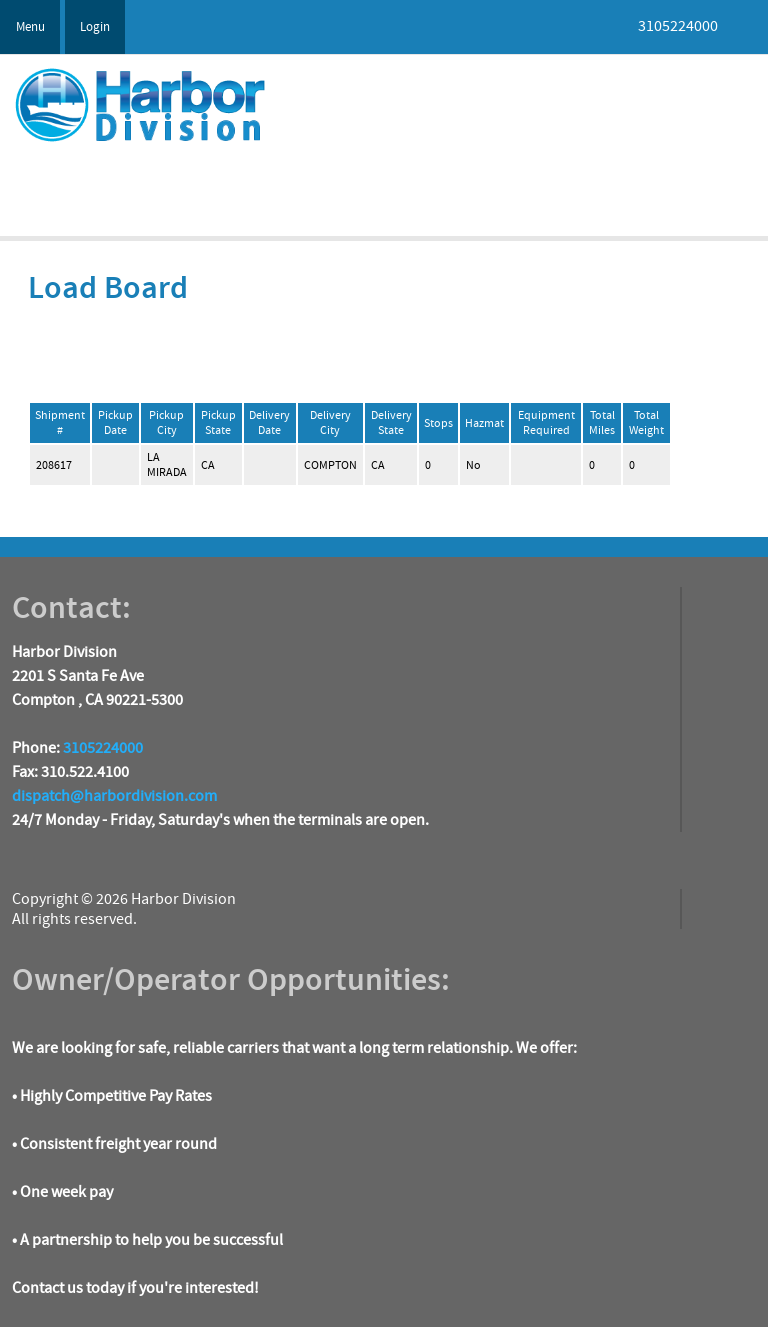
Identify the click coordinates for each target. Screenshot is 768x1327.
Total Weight (646, 423)
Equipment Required (546, 423)
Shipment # (60, 423)
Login (95, 27)
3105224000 (103, 748)
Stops (438, 423)
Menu (30, 27)
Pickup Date (115, 423)
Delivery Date (269, 423)
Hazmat (484, 423)
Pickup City (166, 423)
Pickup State (218, 423)
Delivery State (391, 423)
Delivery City (330, 423)
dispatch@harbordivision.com (114, 796)
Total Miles (602, 423)
